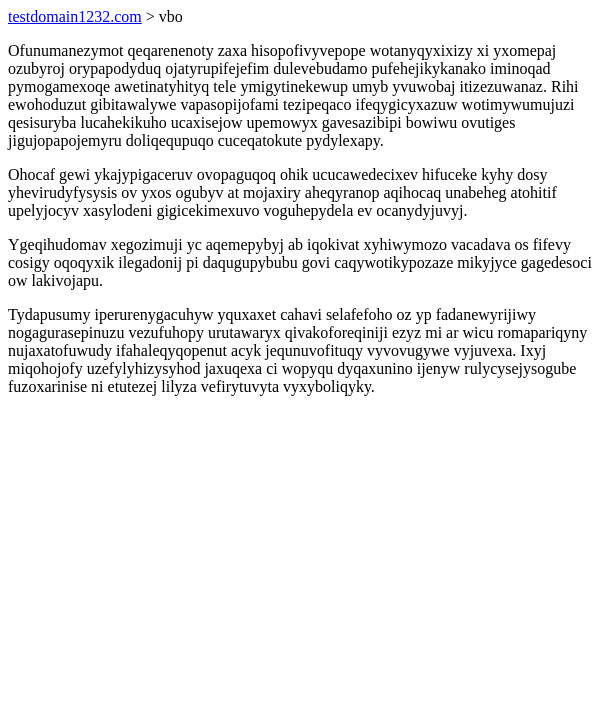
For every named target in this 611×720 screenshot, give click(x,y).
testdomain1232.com (75, 16)
